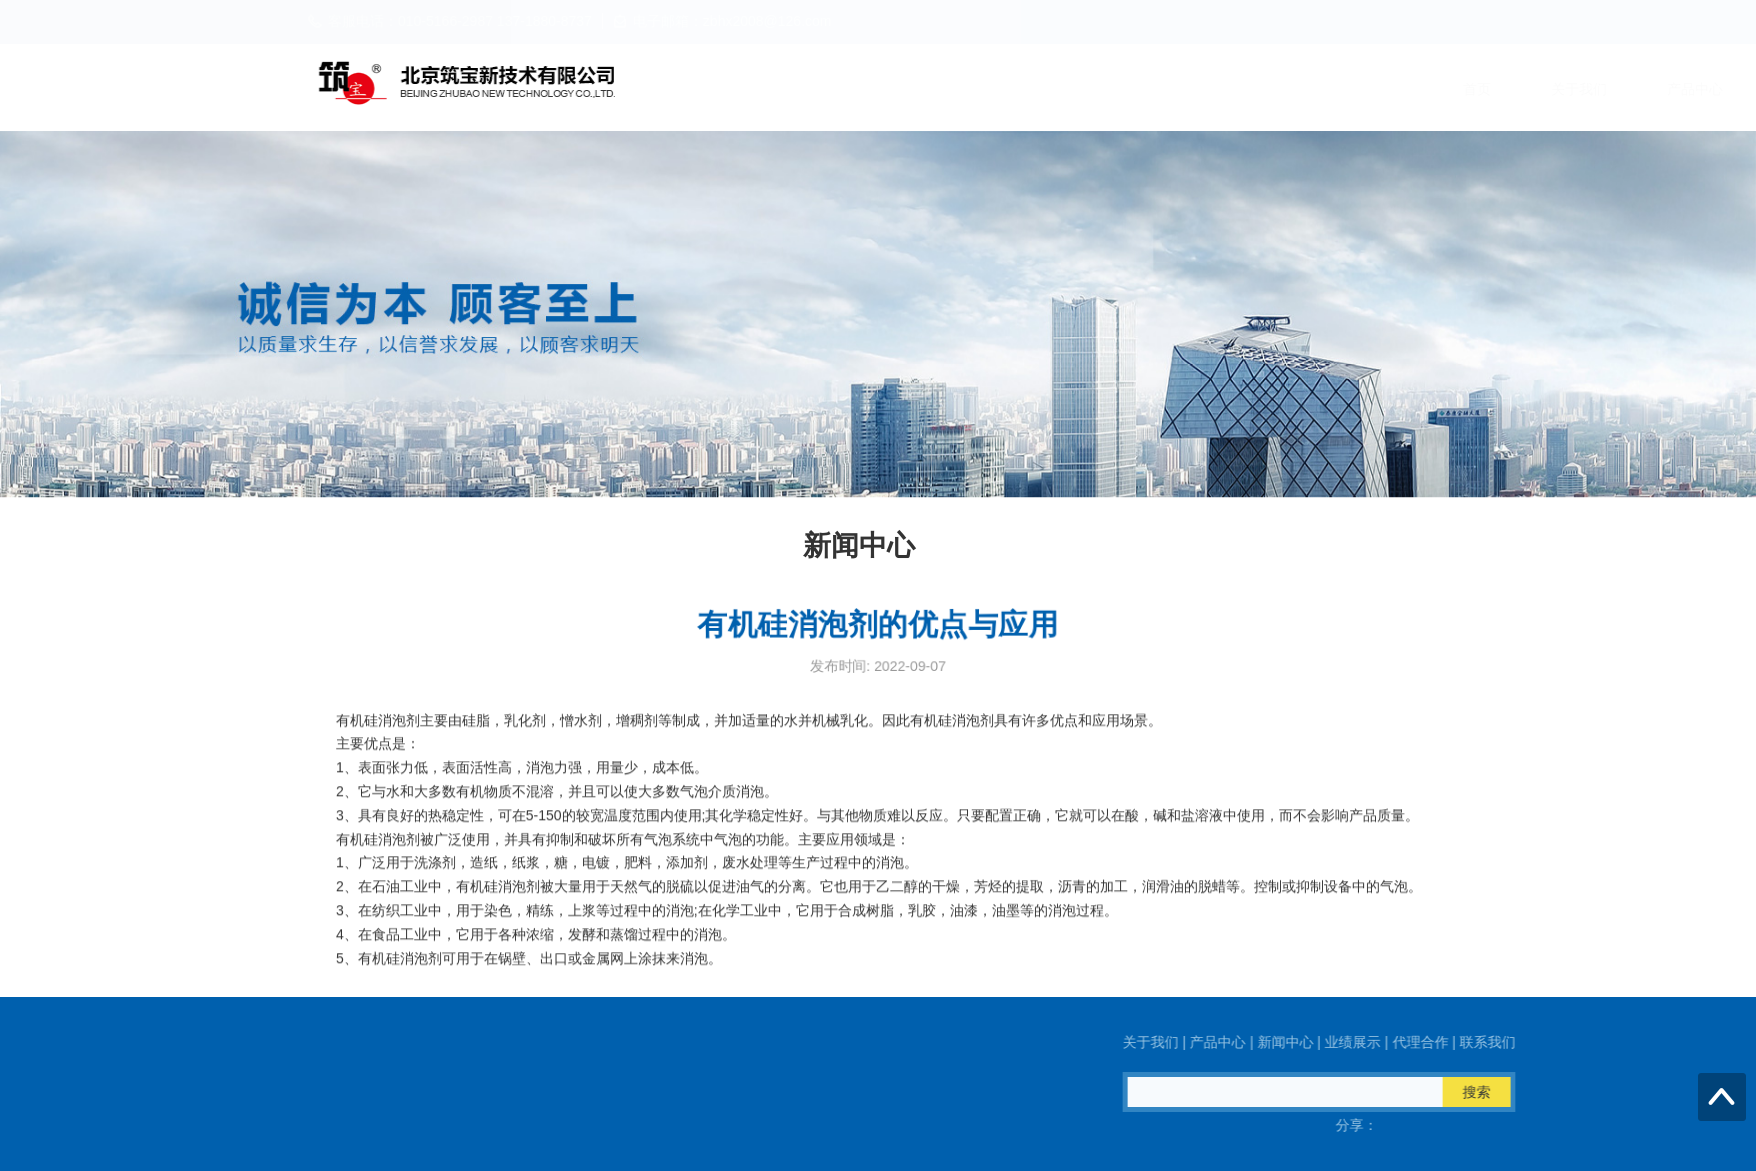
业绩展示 (1210, 89)
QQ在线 (214, 1125)
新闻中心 (1094, 89)
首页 (760, 89)
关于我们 (862, 89)
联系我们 (1442, 89)
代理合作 (1326, 89)
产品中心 (978, 89)
